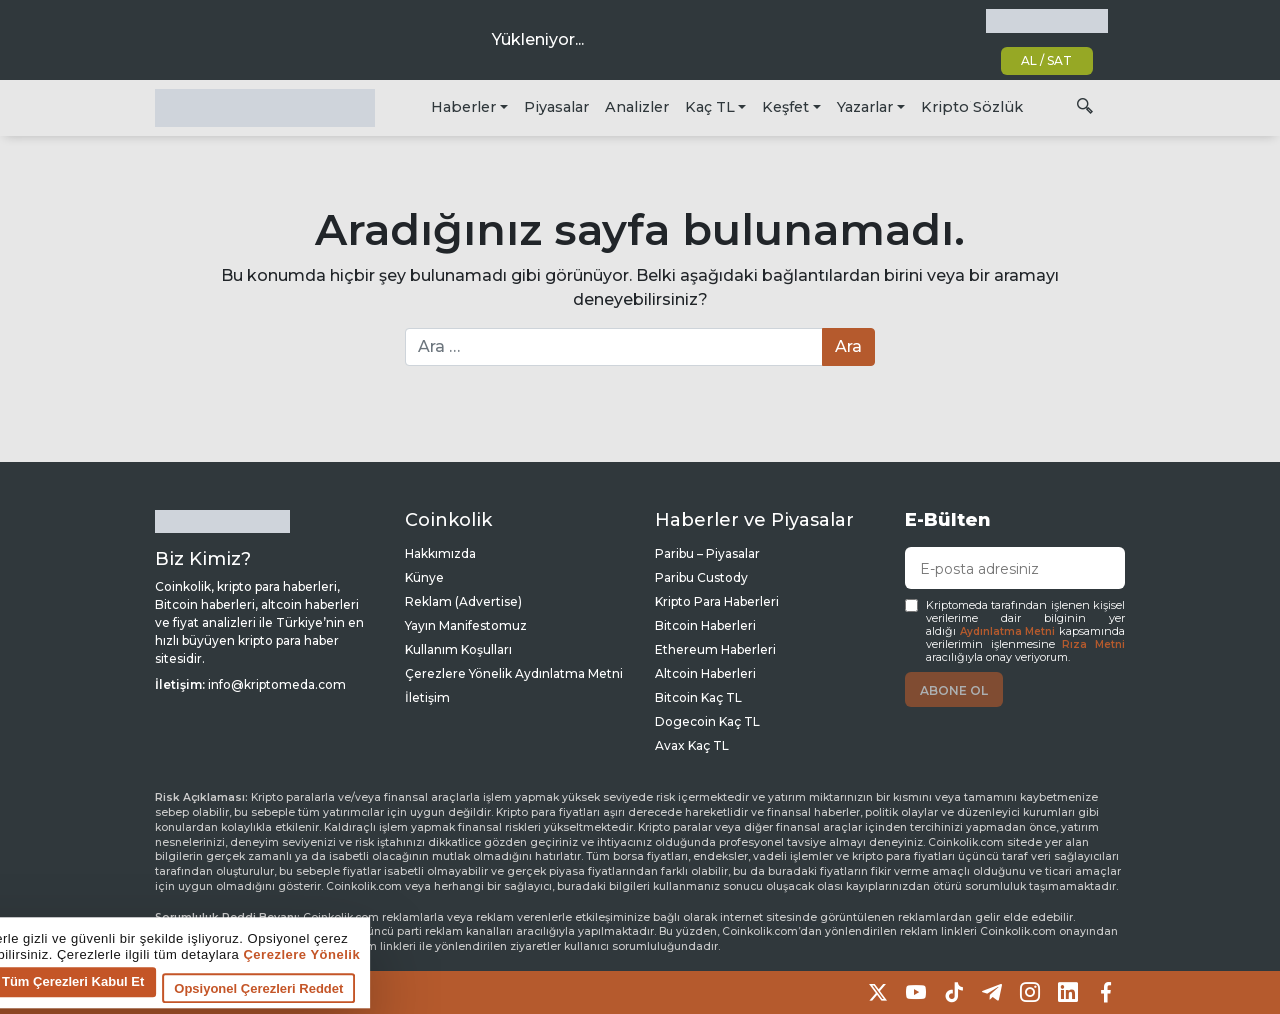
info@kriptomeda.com (277, 684)
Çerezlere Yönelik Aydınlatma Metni (514, 673)
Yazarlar (865, 107)
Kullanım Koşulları (458, 649)
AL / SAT (1046, 60)
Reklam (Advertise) (463, 601)
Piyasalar (556, 107)
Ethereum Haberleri (715, 649)
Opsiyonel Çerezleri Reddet (593, 994)
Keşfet (785, 107)
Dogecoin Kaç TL (707, 721)
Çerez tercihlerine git (83, 999)
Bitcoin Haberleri (705, 625)
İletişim (427, 697)
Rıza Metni (1093, 644)
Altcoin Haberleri (705, 673)
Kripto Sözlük (972, 107)
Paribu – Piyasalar (707, 553)
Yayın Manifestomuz (466, 625)
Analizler (637, 107)
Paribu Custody (701, 577)
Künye (424, 577)
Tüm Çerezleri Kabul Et (408, 987)
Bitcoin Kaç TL (698, 697)
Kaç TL (710, 107)
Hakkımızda (440, 553)
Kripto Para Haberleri (717, 601)
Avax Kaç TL (692, 745)
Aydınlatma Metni (1008, 631)
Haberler (463, 107)
